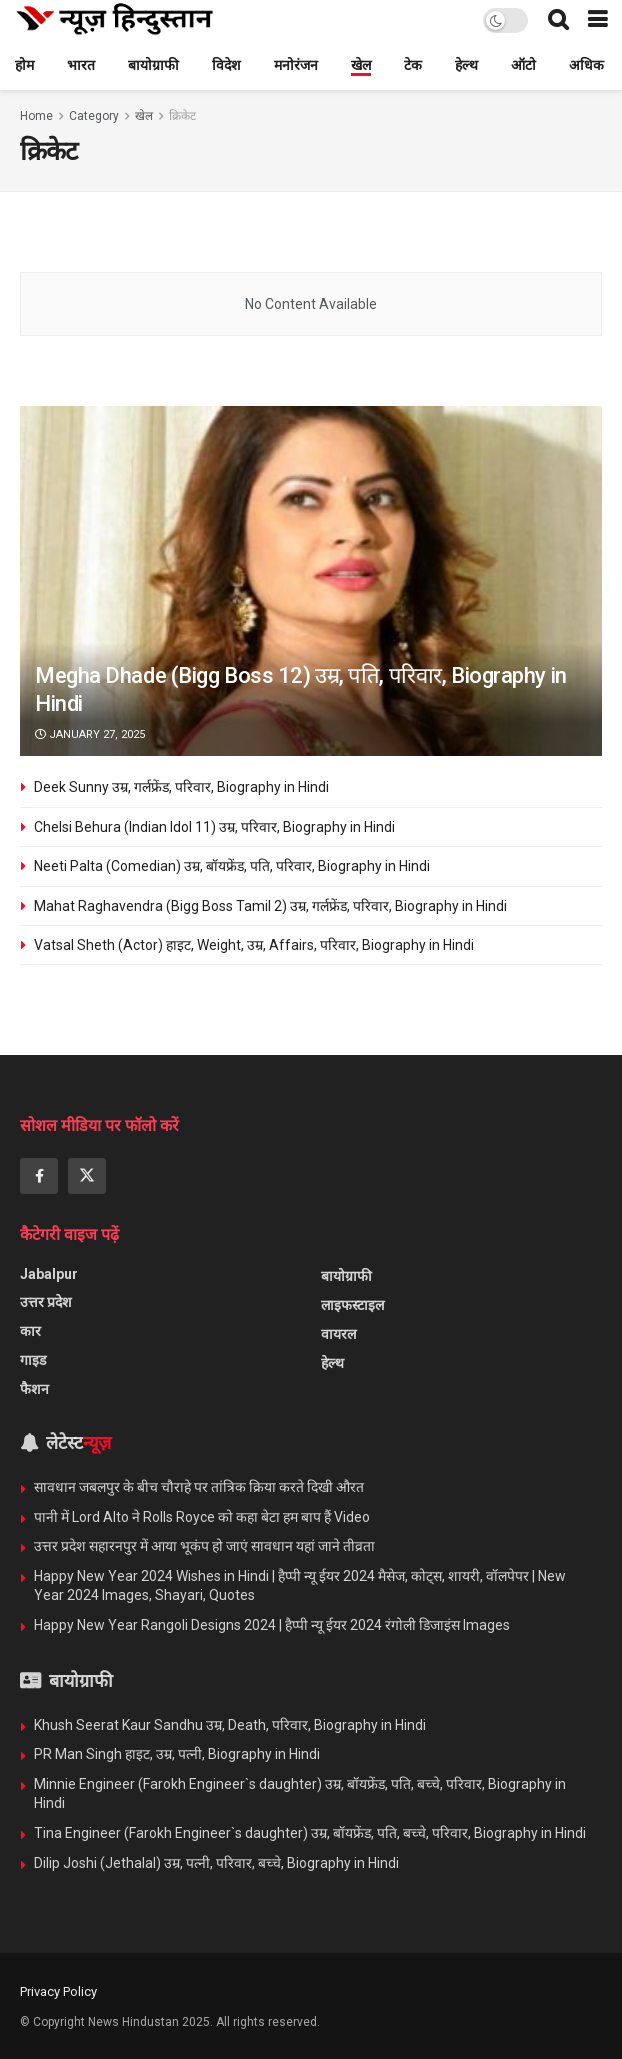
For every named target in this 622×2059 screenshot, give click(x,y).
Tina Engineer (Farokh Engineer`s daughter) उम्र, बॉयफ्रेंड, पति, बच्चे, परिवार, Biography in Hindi (310, 1833)
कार (30, 1331)
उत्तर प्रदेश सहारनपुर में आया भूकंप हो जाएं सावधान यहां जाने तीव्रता (204, 1546)
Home (36, 116)
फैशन (34, 1389)
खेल (361, 65)
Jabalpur (49, 1274)
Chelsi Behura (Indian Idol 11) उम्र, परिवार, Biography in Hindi (214, 827)
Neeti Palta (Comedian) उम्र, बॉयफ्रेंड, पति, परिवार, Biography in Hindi (232, 866)
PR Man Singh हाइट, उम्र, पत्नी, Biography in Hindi (177, 1754)
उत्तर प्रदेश (46, 1302)
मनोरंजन (296, 65)
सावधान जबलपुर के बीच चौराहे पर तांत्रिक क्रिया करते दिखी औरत (200, 1487)
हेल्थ (466, 65)
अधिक (586, 65)
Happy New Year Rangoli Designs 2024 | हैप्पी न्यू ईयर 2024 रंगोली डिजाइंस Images (272, 1625)
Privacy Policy (58, 1991)
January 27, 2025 (90, 734)
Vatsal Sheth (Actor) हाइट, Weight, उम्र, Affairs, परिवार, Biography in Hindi (254, 945)
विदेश (226, 65)
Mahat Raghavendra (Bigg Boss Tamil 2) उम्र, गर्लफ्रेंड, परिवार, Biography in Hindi (270, 906)
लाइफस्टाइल (352, 1305)
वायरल (338, 1334)
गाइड (33, 1360)
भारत (81, 65)
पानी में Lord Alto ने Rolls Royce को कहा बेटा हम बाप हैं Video (202, 1517)
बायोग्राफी (153, 65)
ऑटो (523, 65)
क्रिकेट (182, 116)
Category (94, 116)
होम (24, 65)
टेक (413, 65)
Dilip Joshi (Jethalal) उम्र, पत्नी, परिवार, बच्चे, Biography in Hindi (216, 1863)
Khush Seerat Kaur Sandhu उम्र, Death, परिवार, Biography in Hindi (230, 1725)
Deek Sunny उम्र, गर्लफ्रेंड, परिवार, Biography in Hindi (181, 787)
